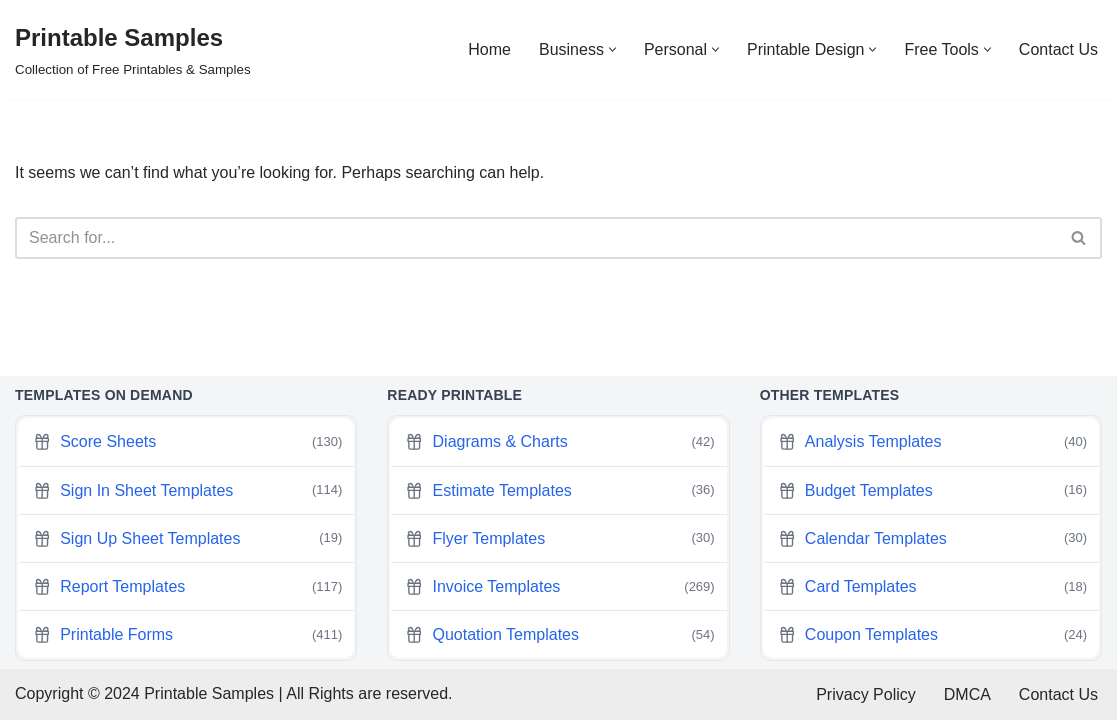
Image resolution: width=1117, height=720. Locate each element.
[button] (612, 49)
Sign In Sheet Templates (187, 490)
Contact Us (1058, 49)
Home (489, 49)
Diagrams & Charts (559, 442)
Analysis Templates (932, 442)
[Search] (536, 238)
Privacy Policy (866, 694)
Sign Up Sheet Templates (187, 538)
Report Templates (187, 587)
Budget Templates (932, 490)
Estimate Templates (559, 490)
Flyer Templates (559, 538)
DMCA (967, 694)
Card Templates (932, 587)
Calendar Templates (932, 538)
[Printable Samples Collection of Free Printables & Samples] (133, 49)
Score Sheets (187, 442)
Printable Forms (187, 635)
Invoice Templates (559, 587)
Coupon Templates (932, 635)
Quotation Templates (559, 635)
